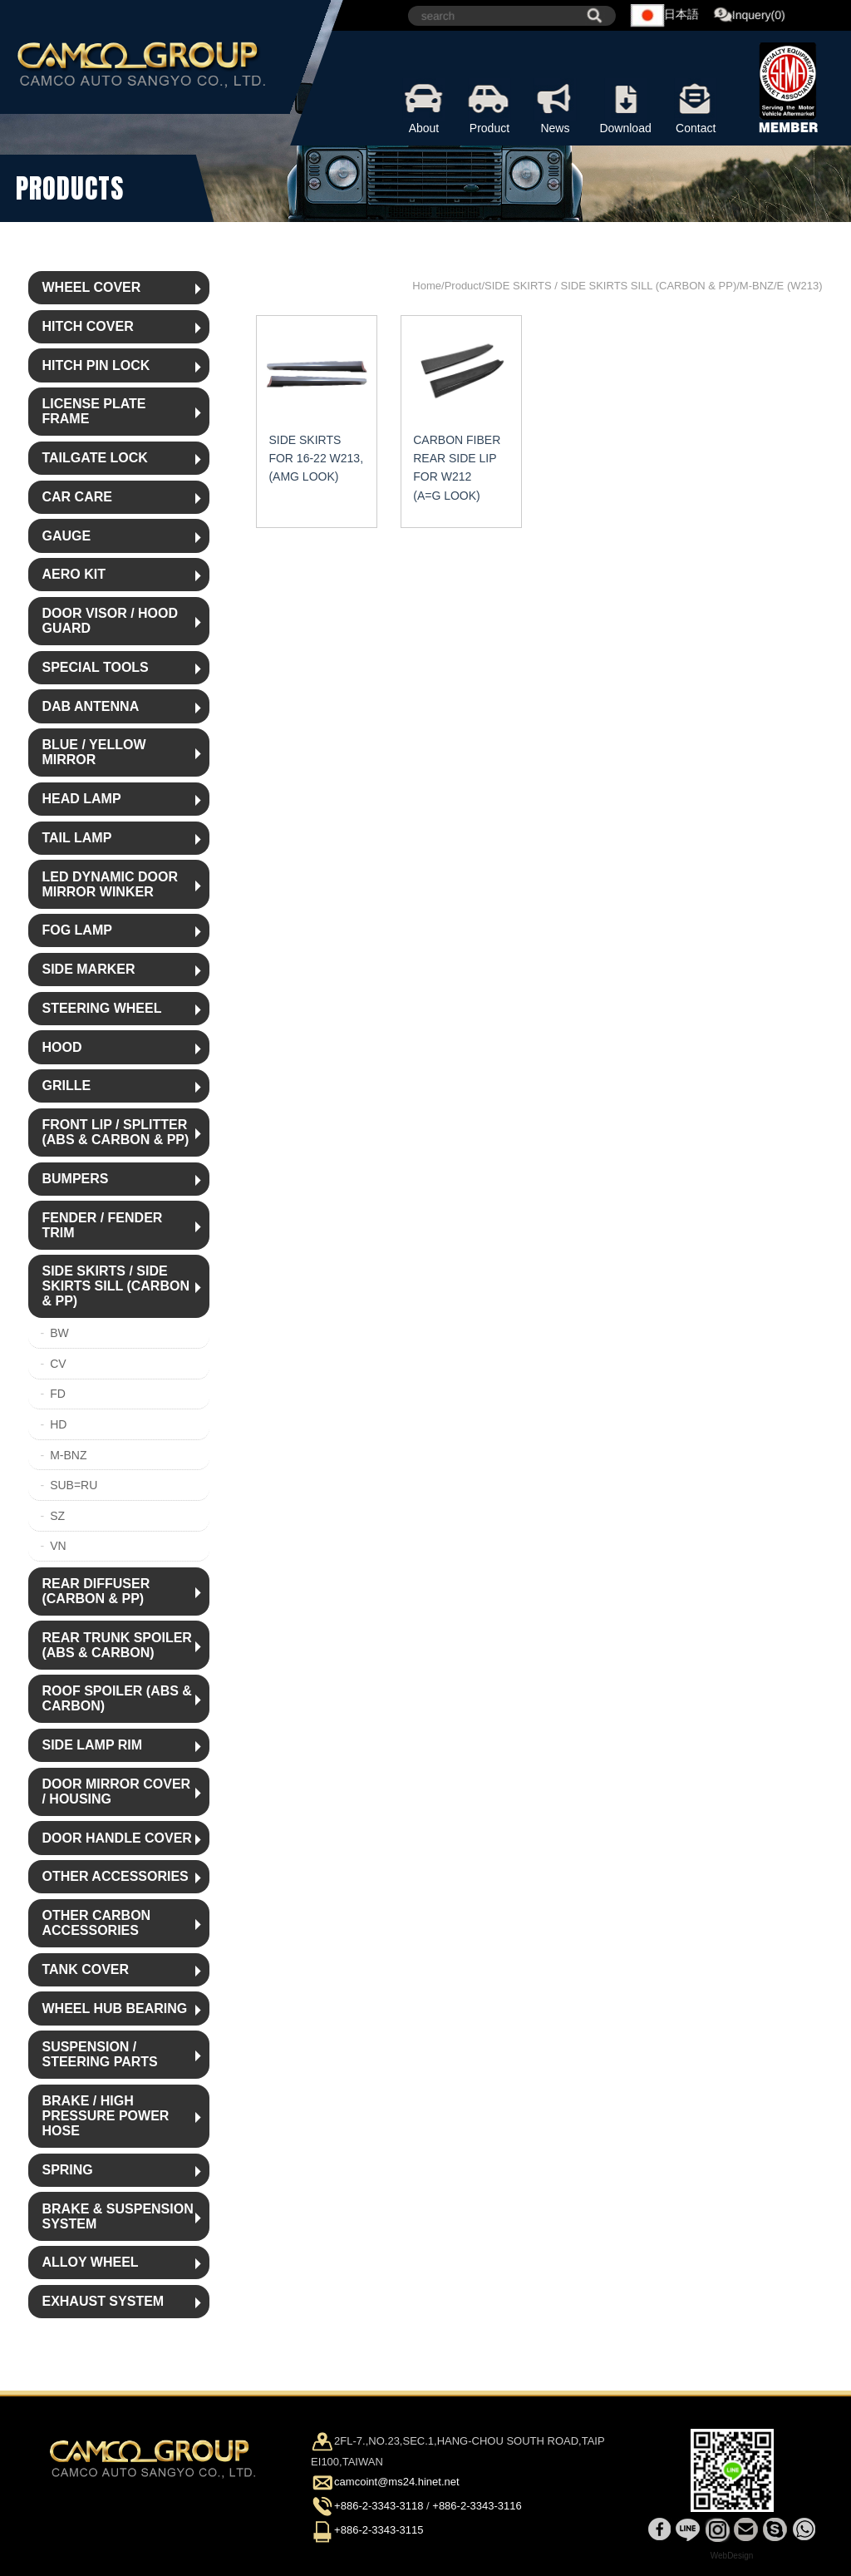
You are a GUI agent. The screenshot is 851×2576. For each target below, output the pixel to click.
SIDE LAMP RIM (92, 1745)
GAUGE (66, 536)
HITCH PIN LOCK (96, 365)
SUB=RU (73, 1485)
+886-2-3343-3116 (476, 2506)
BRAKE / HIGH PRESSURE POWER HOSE (105, 2116)
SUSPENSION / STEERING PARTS (99, 2054)
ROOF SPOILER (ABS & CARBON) (116, 1698)
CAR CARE (76, 497)
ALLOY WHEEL (90, 2262)
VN (58, 1545)
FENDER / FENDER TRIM (102, 1225)
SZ (57, 1515)
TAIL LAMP (76, 838)
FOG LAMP (76, 930)
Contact (696, 106)
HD (58, 1424)
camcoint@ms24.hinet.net (397, 2481)
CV (58, 1363)
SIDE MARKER (88, 969)
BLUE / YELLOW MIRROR (93, 752)
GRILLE (66, 1085)
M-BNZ (68, 1455)
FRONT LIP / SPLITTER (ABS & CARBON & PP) (115, 1132)
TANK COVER (85, 1969)
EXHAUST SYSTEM (103, 2301)
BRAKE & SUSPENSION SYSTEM (117, 2216)
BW (59, 1333)
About (424, 106)
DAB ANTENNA (90, 706)
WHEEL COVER (91, 287)
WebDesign (732, 2555)
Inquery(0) (750, 15)
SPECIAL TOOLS (95, 667)
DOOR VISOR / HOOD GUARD (110, 620)
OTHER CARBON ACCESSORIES (96, 1922)
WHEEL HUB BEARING (114, 2008)
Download (626, 106)
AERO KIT (73, 574)
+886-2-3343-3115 (378, 2530)
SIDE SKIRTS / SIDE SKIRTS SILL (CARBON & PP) (115, 1286)
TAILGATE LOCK (94, 458)
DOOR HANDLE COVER (116, 1838)
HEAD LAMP (81, 799)
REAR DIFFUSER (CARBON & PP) (96, 1591)
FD (58, 1393)
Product (490, 106)
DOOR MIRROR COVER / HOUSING (116, 1791)
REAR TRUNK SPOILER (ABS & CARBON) (116, 1645)
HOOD (61, 1047)
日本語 (666, 15)
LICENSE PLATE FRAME (93, 411)
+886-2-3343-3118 (378, 2506)
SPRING (67, 2170)
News (555, 106)
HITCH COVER (87, 326)
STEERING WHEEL (101, 1008)
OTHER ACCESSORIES (115, 1876)
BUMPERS (75, 1179)
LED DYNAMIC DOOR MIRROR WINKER (110, 884)
